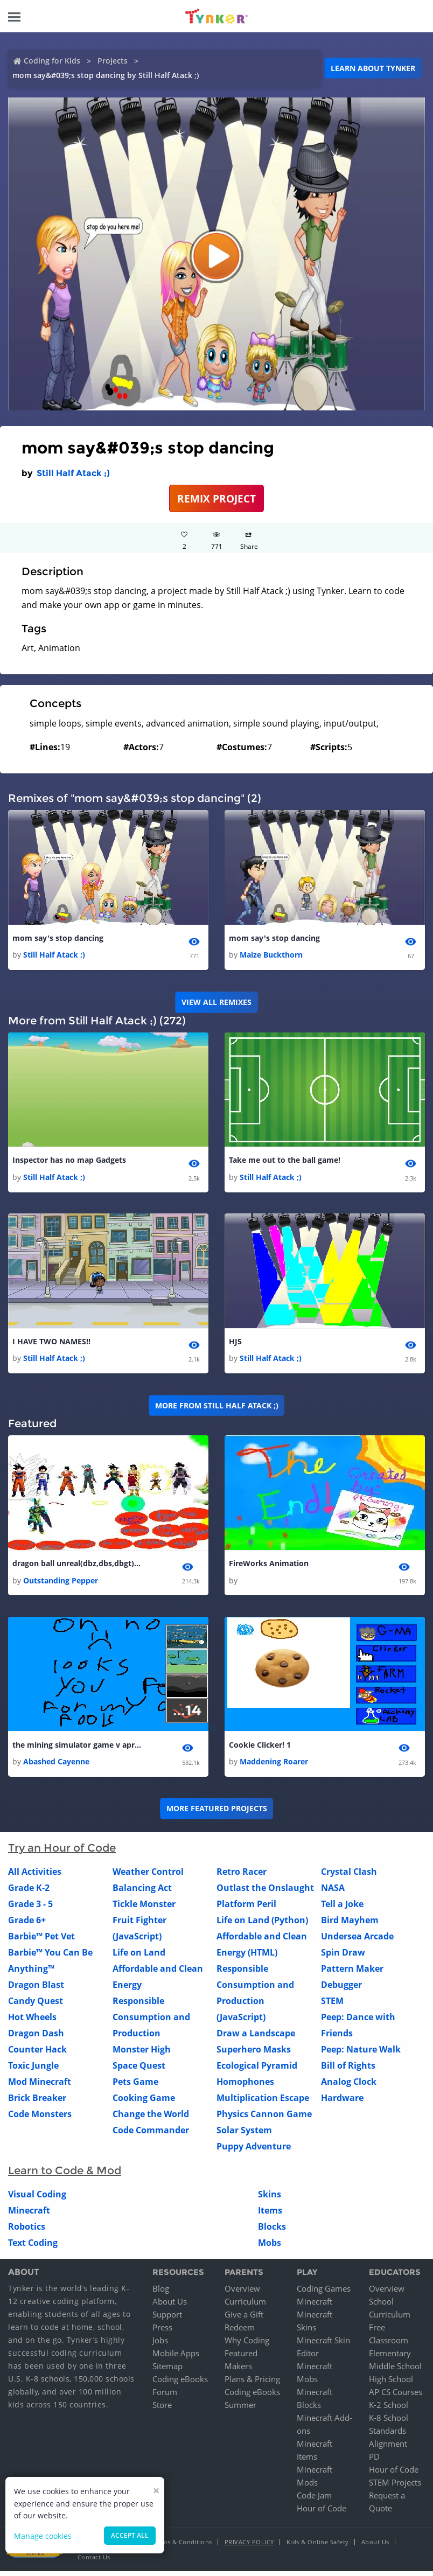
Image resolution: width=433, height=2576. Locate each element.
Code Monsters (40, 2119)
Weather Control (148, 1877)
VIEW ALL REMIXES (216, 1003)
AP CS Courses (395, 2396)
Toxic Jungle (33, 2071)
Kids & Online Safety (318, 2547)
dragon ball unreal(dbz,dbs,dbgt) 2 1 (77, 1567)
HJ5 (235, 1344)
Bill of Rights (348, 2071)
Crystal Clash (349, 1877)
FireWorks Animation (269, 1567)
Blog (160, 2293)
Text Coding (33, 2248)
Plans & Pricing (252, 2383)
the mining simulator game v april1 (77, 1749)
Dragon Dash (36, 2038)
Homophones (245, 2087)
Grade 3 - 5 (30, 1909)
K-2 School (388, 2409)
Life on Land (139, 1958)
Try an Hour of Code (62, 1853)
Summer (240, 2409)
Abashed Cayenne (56, 1767)
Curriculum (245, 2306)
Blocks (272, 2232)
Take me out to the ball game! (284, 1161)
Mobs (269, 2248)
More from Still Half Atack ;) (216, 1408)
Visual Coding (37, 2199)
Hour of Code (321, 2513)
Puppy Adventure (253, 2152)
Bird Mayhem (350, 1925)
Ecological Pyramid (256, 2071)
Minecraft (29, 2216)
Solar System (244, 2135)
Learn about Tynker (373, 68)
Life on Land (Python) (262, 1925)
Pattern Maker (352, 1974)
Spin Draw (343, 1958)
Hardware (342, 2103)
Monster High (142, 2055)
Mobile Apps (175, 2357)
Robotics (26, 2232)
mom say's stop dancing (57, 938)
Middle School (395, 2370)
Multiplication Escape (262, 2103)
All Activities (34, 1877)
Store (162, 2409)
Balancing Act (142, 1893)
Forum (164, 2396)
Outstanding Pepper (60, 1584)
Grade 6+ (27, 1925)
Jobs (160, 2345)
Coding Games (324, 2293)
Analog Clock (348, 2087)
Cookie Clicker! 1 (260, 1749)
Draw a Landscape (255, 2038)
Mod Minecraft (39, 2087)
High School (391, 2383)
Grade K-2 (29, 1893)
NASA (333, 1893)
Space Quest (139, 2071)
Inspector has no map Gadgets (69, 1161)
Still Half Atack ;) (73, 473)
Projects (112, 60)
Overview (242, 2293)
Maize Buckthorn (271, 956)
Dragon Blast (36, 1990)
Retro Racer (241, 1877)
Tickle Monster (144, 1909)
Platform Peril (246, 1909)
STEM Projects (395, 2487)
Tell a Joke (342, 1909)
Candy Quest (35, 2006)
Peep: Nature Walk (361, 2055)
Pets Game (135, 2087)
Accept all (130, 2535)
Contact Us (94, 2562)
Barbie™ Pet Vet (41, 1941)
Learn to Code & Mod (64, 2175)
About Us (169, 2306)
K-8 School (388, 2422)
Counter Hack (37, 2055)
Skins (269, 2199)
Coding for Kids (52, 60)
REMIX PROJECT (216, 498)
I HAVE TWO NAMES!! (51, 1344)
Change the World (151, 2119)
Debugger (341, 1990)
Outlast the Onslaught (265, 1893)
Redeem (240, 2332)
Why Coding (247, 2345)
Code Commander (151, 2135)
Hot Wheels (32, 2022)
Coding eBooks (180, 2383)
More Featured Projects (216, 1814)
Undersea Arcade (357, 1941)
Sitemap (167, 2370)
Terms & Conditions (182, 2547)
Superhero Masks (253, 2055)
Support (167, 2319)
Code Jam (314, 2500)
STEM (332, 2006)
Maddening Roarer (274, 1767)
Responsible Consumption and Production (151, 2022)
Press (162, 2332)
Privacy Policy (249, 2547)
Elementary (390, 2357)
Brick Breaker (37, 2103)
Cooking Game (144, 2103)
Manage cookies (43, 2536)
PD (374, 2461)
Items (270, 2216)
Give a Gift (244, 2319)
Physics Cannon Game (264, 2119)
